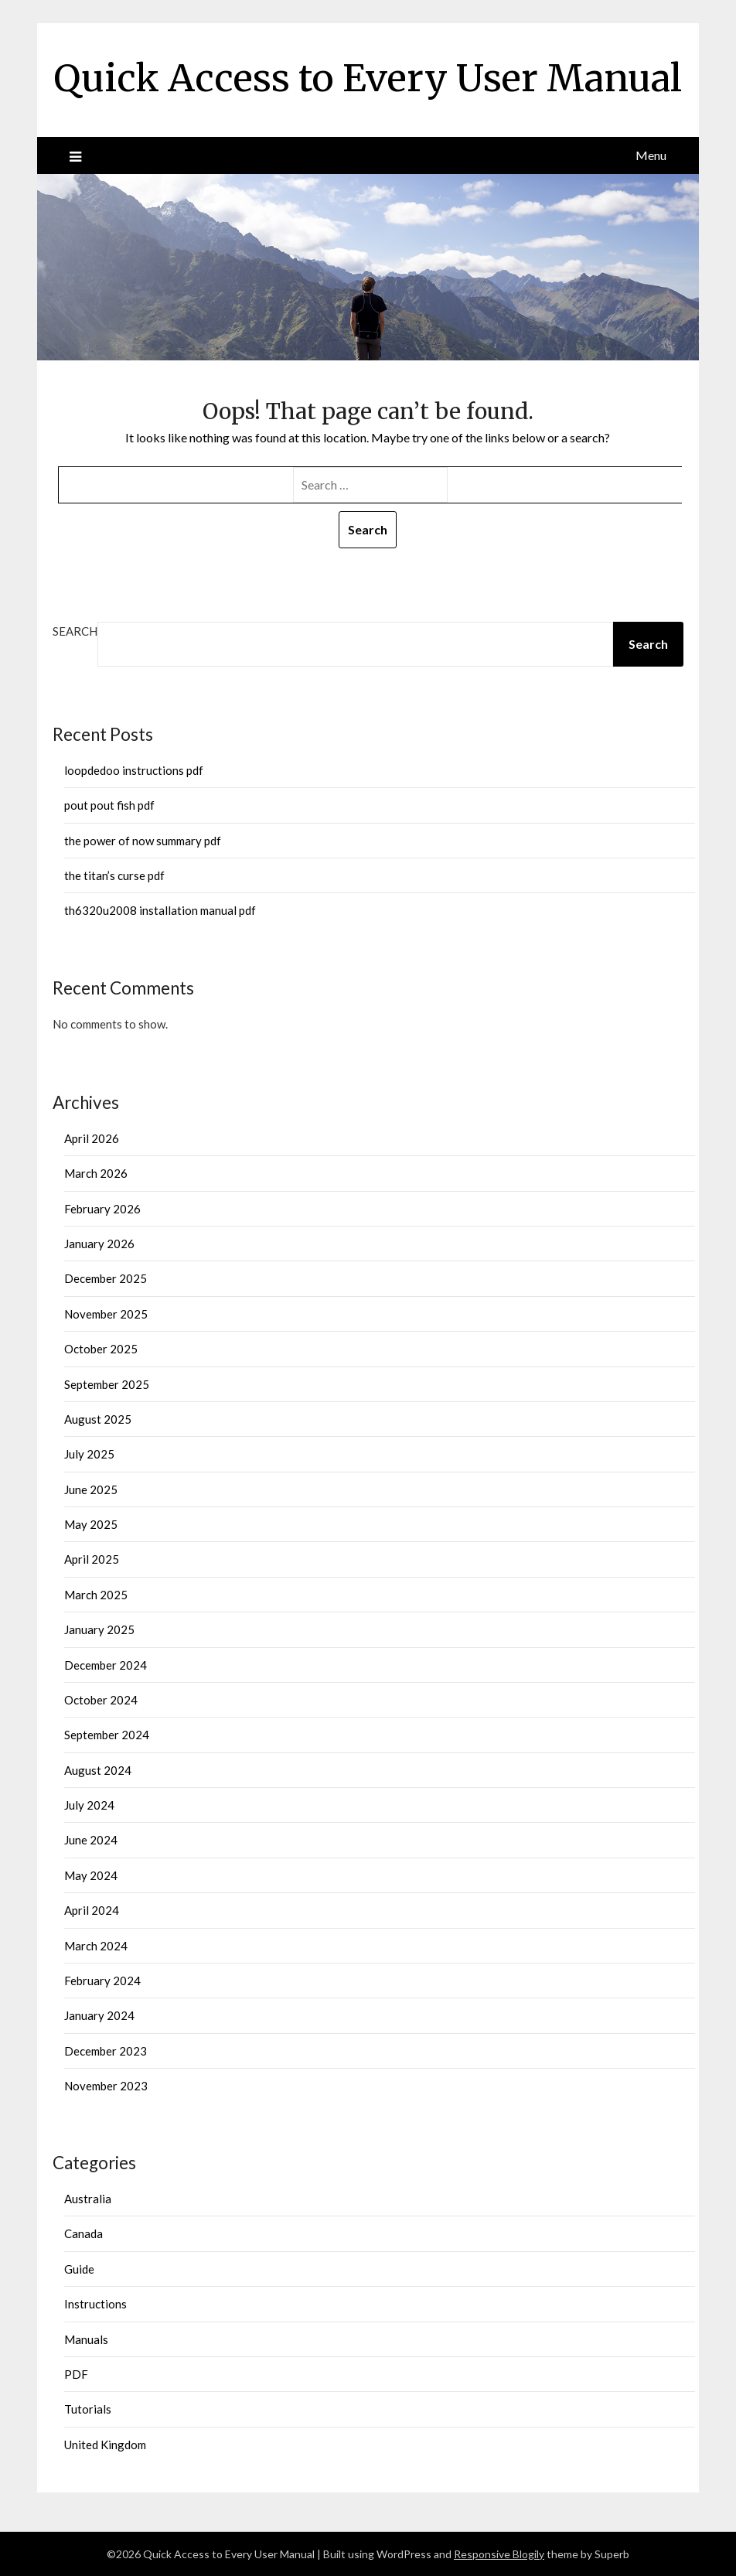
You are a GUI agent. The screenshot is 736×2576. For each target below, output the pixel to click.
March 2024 (96, 1946)
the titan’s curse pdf (114, 875)
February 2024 (102, 1980)
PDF (76, 2374)
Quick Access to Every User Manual (367, 78)
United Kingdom (105, 2444)
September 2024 (106, 1735)
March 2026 (96, 1173)
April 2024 (91, 1910)
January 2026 (99, 1243)
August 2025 (97, 1419)
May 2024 (91, 1875)
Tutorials (87, 2409)
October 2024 (101, 1700)
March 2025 (96, 1595)
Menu (650, 155)
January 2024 (99, 2015)
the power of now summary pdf (142, 841)
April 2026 (91, 1138)
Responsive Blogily (499, 2554)
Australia (87, 2199)
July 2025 (89, 1454)
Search (75, 631)
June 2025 (91, 1489)
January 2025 (99, 1629)
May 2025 (91, 1524)
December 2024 (105, 1665)
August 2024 (97, 1770)
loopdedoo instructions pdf (133, 770)
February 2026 (102, 1209)
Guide (79, 2269)
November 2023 (106, 2086)
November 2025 (106, 1314)
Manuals (86, 2339)
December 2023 (105, 2051)
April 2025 (91, 1559)
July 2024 (89, 1805)
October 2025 (101, 1349)
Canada (83, 2233)
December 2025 (105, 1278)
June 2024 (91, 1840)
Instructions (95, 2304)
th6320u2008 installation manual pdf (160, 910)
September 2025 (106, 1384)
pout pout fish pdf (109, 805)
